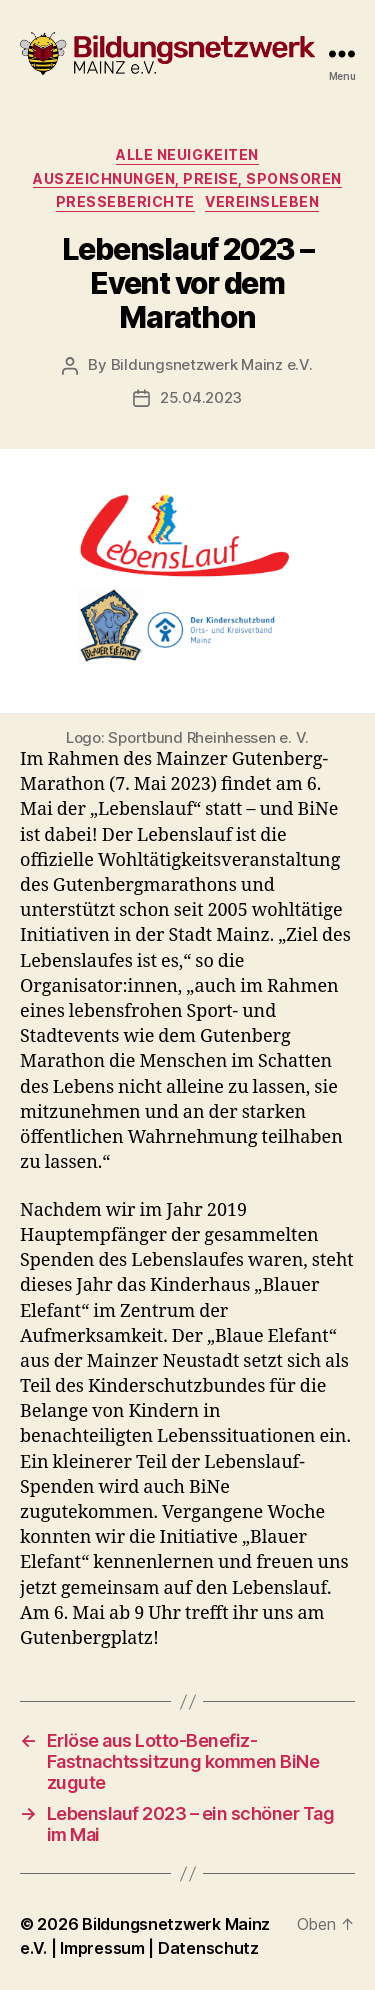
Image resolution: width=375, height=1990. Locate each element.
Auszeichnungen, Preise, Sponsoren (187, 178)
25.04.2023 (201, 397)
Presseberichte (125, 201)
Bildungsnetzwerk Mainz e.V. (212, 364)
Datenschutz (208, 1948)
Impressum (104, 1948)
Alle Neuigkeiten (187, 154)
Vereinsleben (262, 201)
